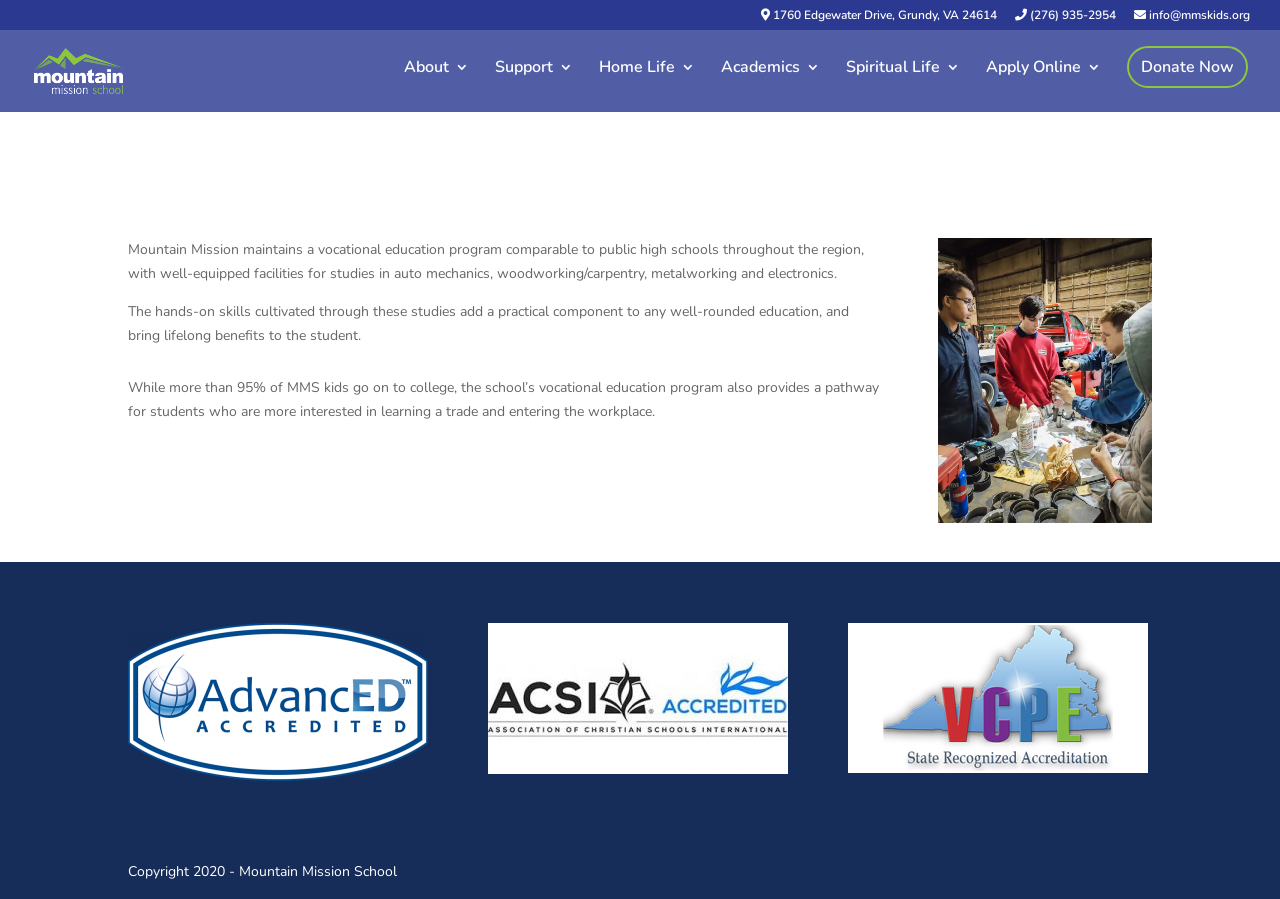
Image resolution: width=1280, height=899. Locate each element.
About (426, 69)
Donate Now (1187, 67)
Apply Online (1033, 69)
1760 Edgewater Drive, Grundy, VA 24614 (879, 16)
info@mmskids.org (1192, 16)
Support (524, 69)
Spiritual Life (893, 69)
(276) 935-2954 (1065, 16)
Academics (760, 69)
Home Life (637, 69)
